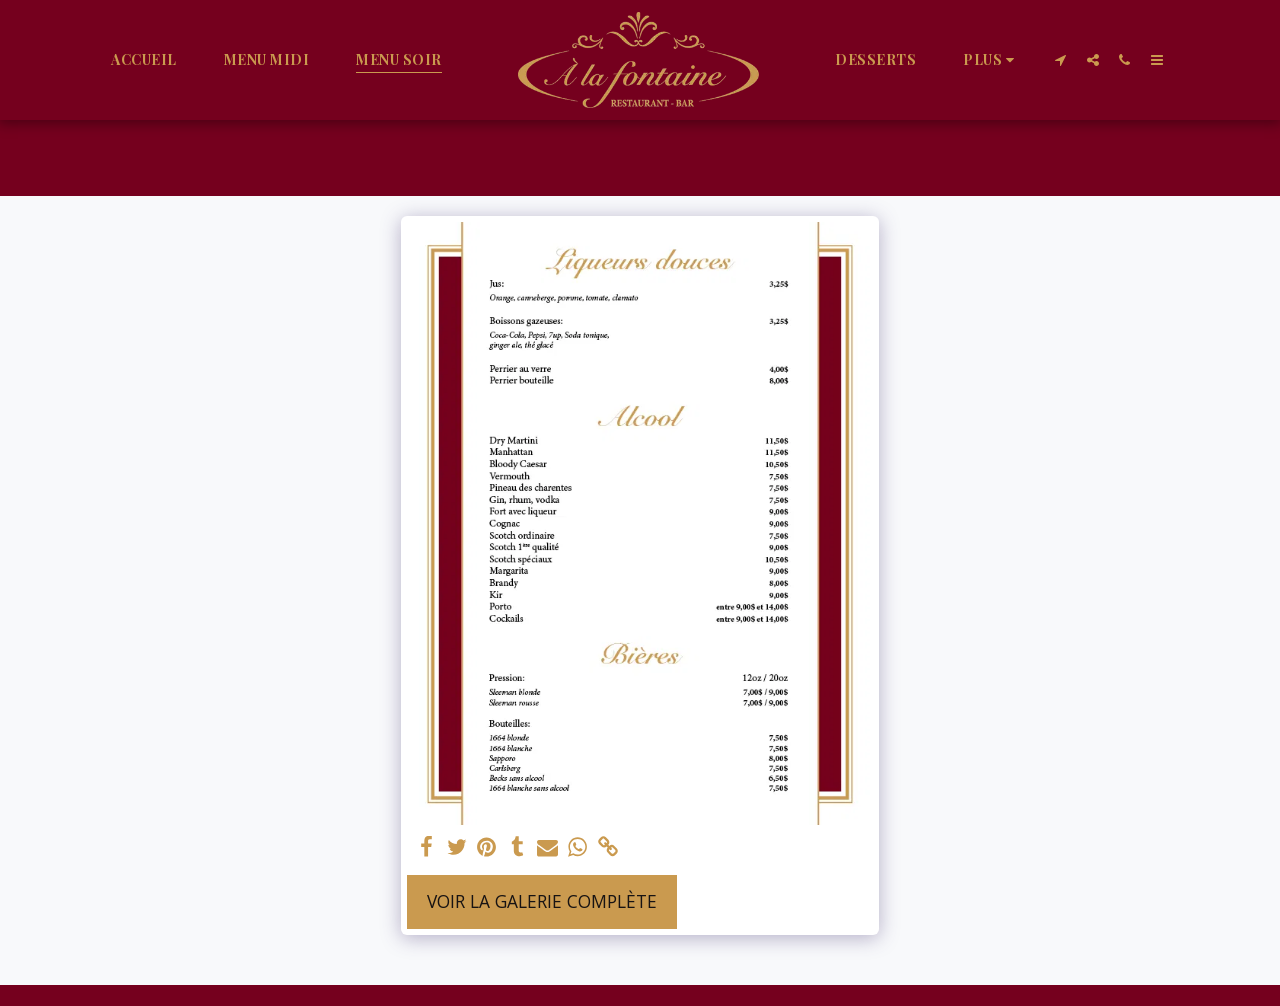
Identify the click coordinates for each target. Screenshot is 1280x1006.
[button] (1061, 59)
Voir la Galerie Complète (542, 901)
